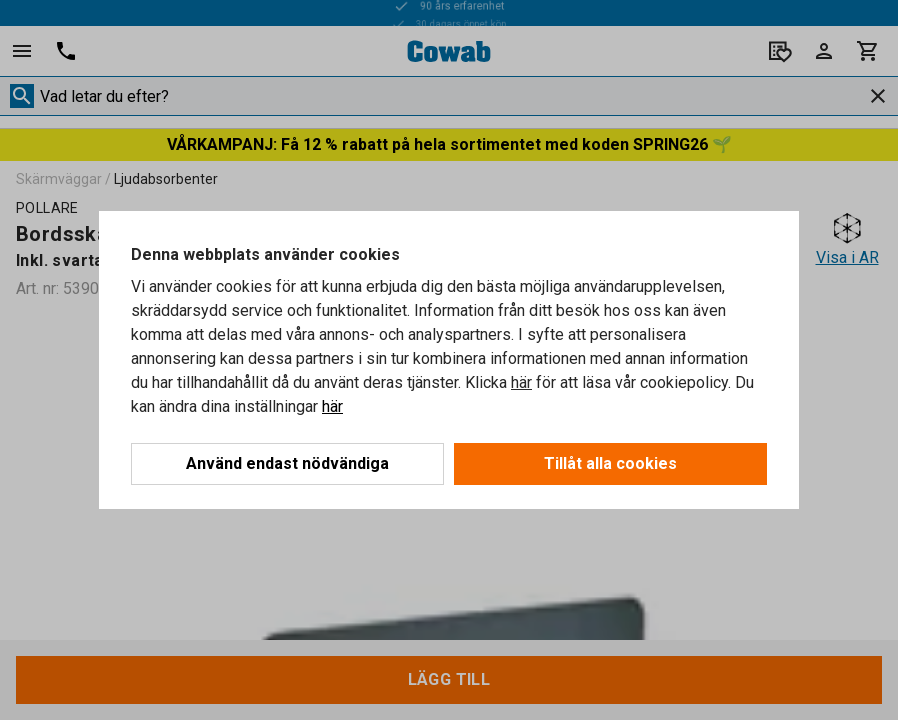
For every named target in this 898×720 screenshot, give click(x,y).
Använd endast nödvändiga (287, 463)
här (521, 382)
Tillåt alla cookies (610, 463)
